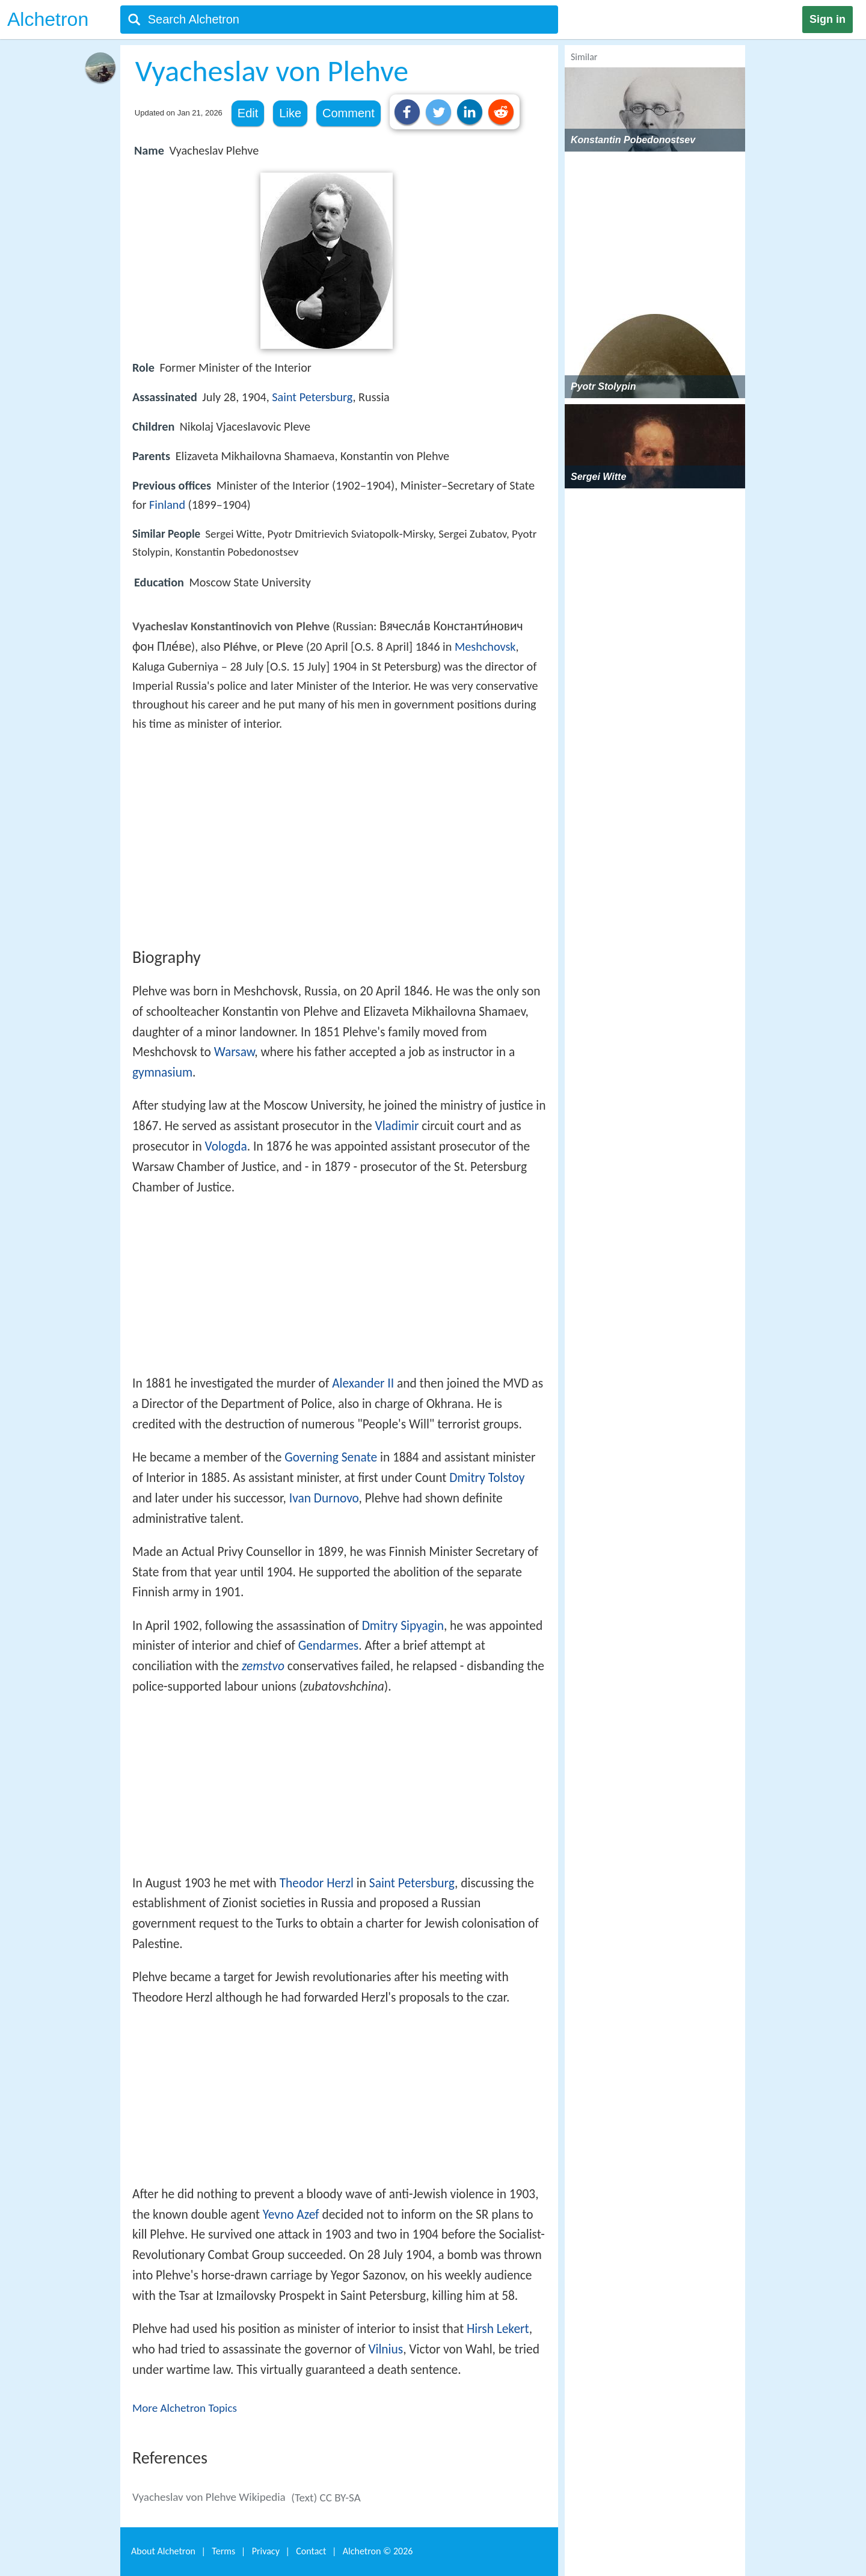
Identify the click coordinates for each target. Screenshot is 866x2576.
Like (290, 113)
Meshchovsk (485, 646)
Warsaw (234, 1052)
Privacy (266, 2551)
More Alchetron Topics (184, 2408)
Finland (167, 504)
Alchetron (47, 19)
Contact (311, 2551)
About (163, 2551)
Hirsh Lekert (498, 2329)
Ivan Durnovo (324, 1498)
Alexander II (363, 1383)
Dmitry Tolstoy (486, 1478)
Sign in (827, 19)
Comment (348, 113)
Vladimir (397, 1126)
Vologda (226, 1146)
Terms (223, 2551)
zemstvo (263, 1666)
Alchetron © (378, 2551)
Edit (248, 113)
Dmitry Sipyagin (403, 1626)
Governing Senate (330, 1457)
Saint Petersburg (312, 397)
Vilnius (385, 2349)
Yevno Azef (291, 2214)
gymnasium (162, 1072)
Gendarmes (328, 1645)
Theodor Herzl (317, 1883)
